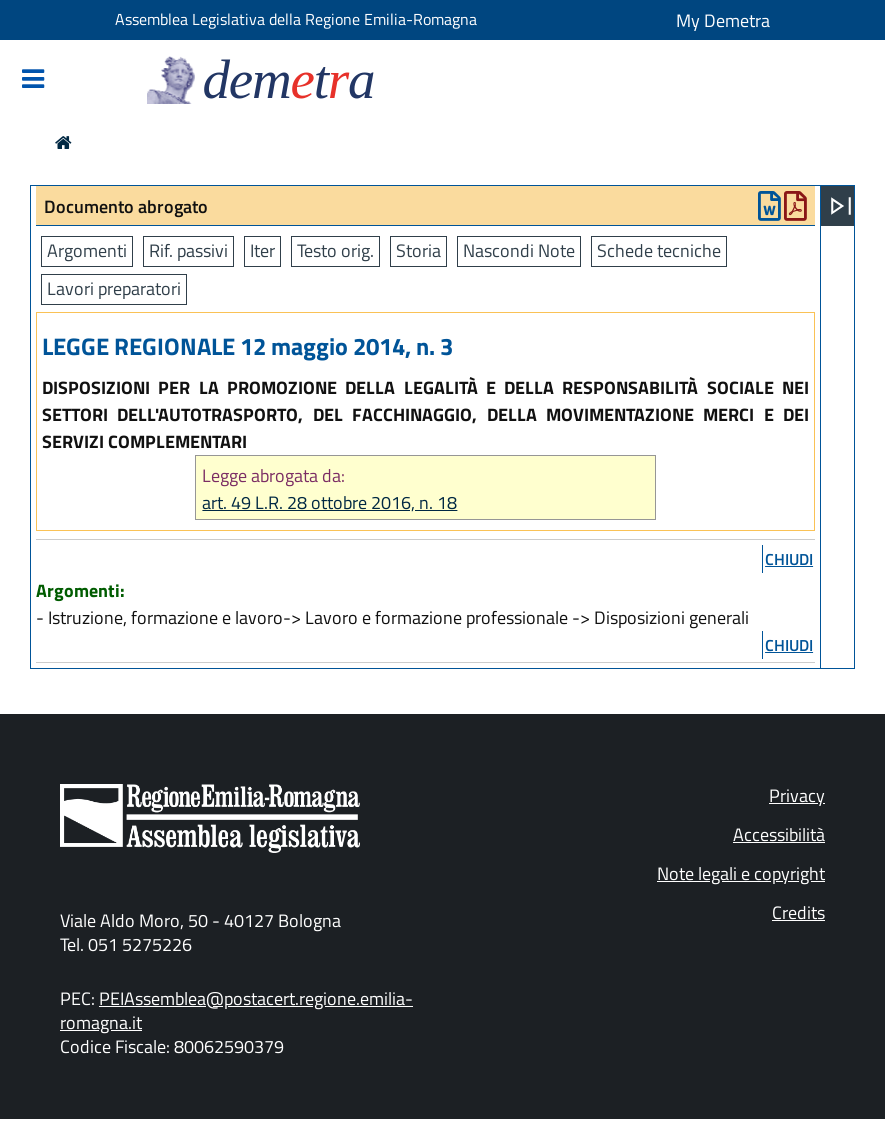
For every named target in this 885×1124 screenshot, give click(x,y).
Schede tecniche (659, 250)
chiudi (789, 559)
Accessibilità (779, 834)
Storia (418, 250)
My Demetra (723, 20)
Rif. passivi (188, 250)
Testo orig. (335, 250)
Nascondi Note (519, 250)
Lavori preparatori (114, 288)
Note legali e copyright (741, 873)
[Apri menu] (841, 206)
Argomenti (87, 250)
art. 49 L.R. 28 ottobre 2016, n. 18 (329, 502)
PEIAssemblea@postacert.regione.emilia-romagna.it (236, 1010)
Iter (262, 250)
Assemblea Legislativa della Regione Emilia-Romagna (296, 19)
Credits (798, 912)
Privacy (797, 795)
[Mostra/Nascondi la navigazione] (33, 80)
